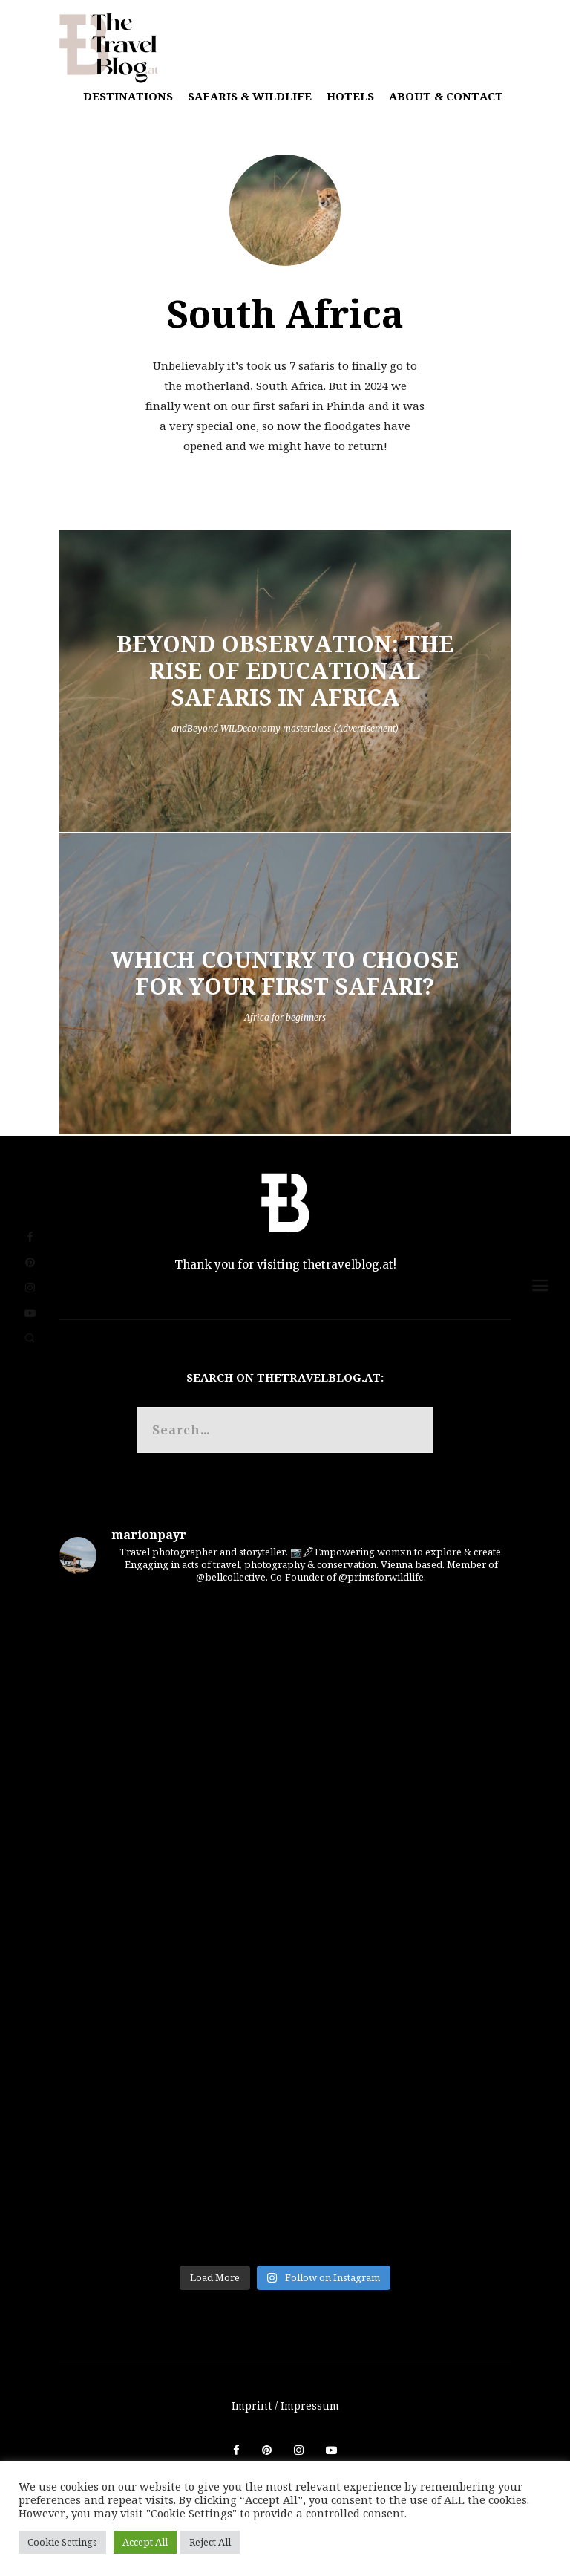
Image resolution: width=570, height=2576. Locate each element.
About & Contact (446, 95)
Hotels (350, 95)
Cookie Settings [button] (62, 2542)
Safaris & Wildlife (250, 95)
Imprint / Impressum (285, 2405)
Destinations (128, 95)
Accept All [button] (145, 2542)
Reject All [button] (210, 2542)
